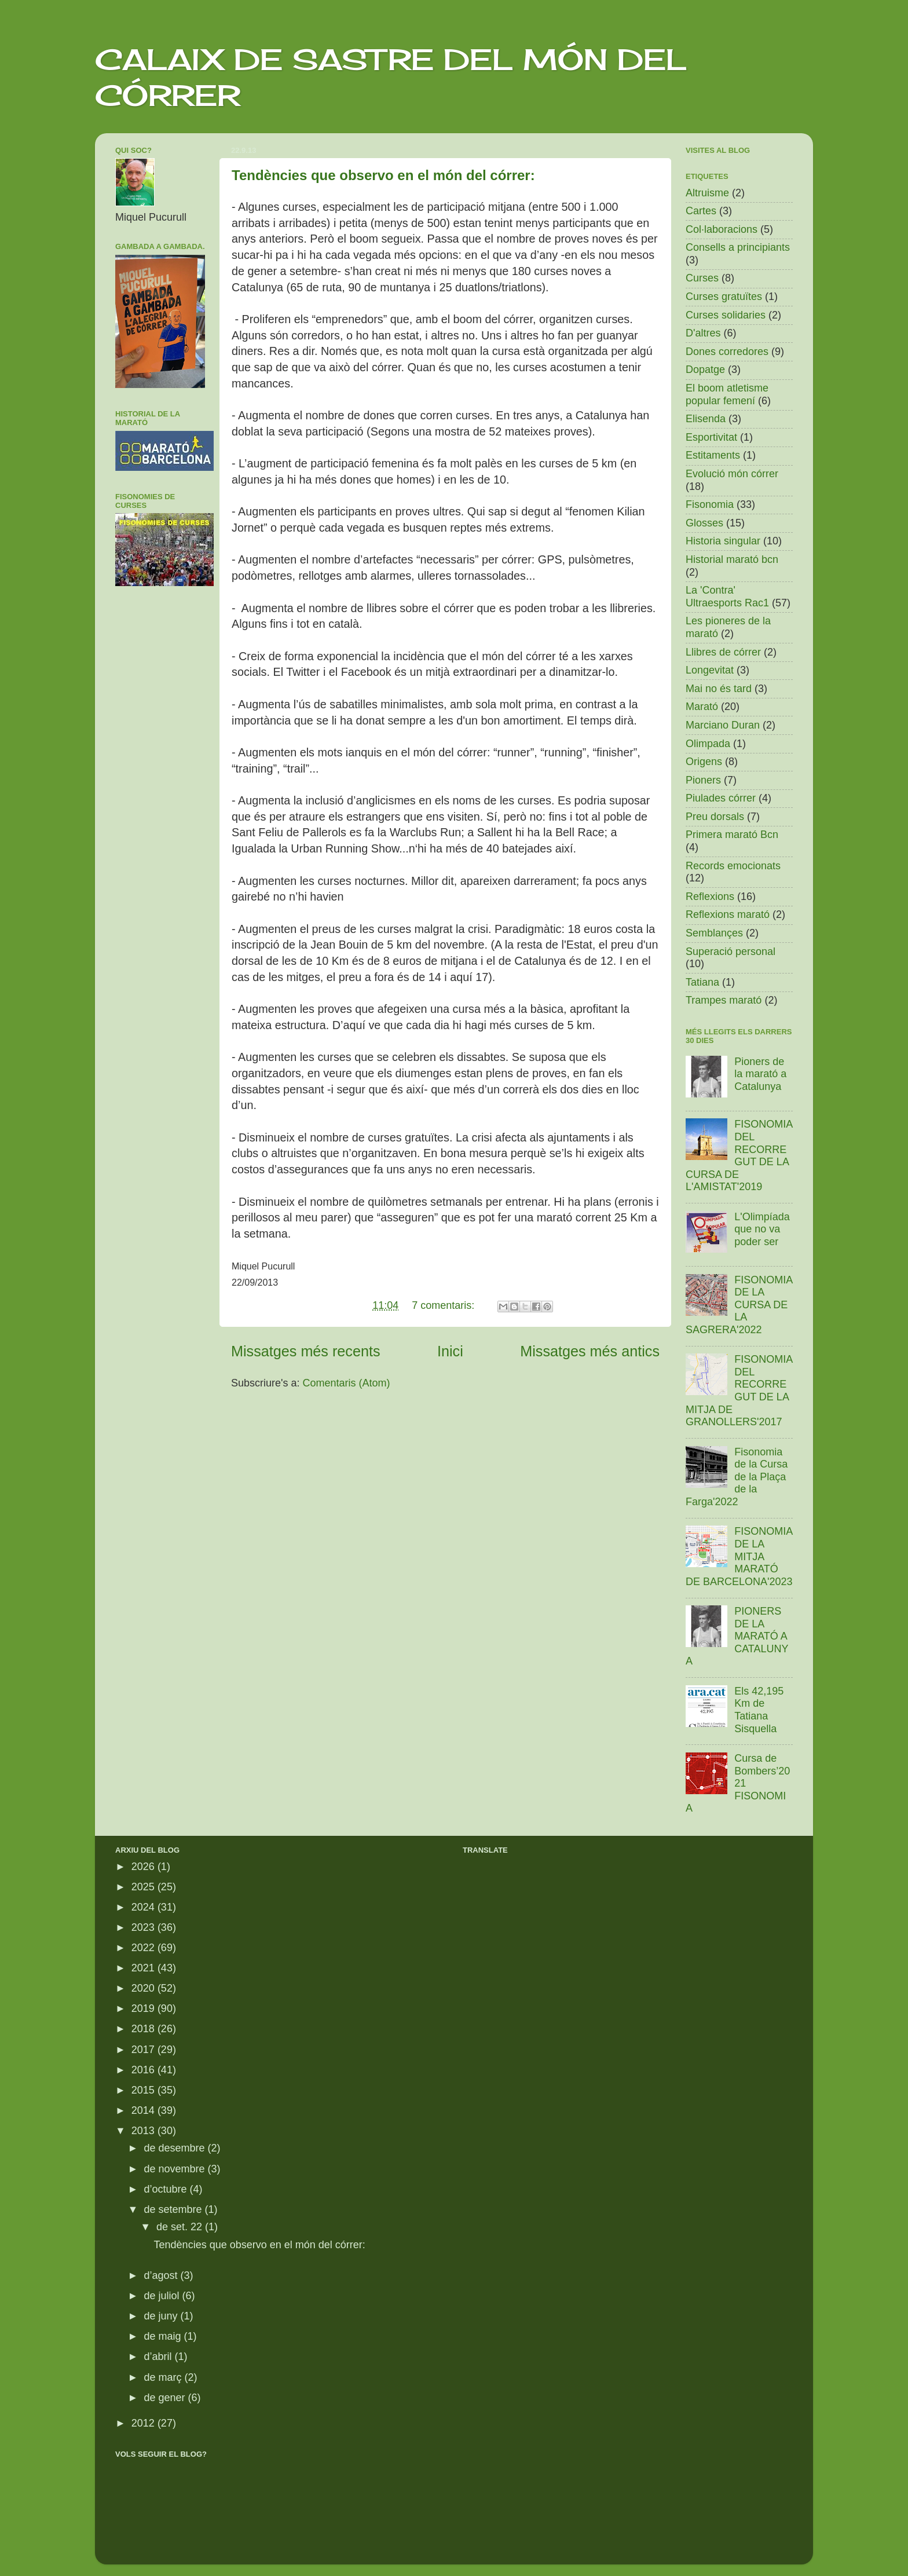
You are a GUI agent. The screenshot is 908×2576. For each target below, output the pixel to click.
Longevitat (710, 670)
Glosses (704, 523)
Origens (704, 761)
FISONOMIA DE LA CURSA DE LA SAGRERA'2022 (739, 1304)
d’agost (162, 2275)
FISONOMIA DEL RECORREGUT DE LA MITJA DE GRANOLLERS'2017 (739, 1390)
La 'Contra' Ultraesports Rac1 (727, 596)
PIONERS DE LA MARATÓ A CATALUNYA (737, 1636)
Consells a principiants (738, 247)
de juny (162, 2316)
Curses (702, 278)
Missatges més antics (590, 1351)
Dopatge (705, 369)
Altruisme (707, 193)
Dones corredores (727, 351)
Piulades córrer (721, 798)
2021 (144, 1968)
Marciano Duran (723, 725)
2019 (144, 2008)
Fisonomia (710, 504)
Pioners (703, 780)
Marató (702, 706)
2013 (144, 2130)
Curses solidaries (726, 315)
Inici (450, 1351)
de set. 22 (180, 2227)
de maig (164, 2336)
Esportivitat (711, 437)
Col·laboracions (721, 229)
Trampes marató (723, 1000)
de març (164, 2377)
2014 (144, 2110)
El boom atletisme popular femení (727, 394)
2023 (144, 1927)
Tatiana (702, 982)
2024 (144, 1907)
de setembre (174, 2209)
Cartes (701, 211)
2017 (144, 2049)
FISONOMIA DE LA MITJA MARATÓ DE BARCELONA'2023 (739, 1556)
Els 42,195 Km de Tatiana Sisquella (758, 1710)
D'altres (703, 333)
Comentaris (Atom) (346, 1383)
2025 (144, 1887)
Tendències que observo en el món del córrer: (383, 175)
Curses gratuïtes (724, 296)
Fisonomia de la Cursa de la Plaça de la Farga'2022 (737, 1476)
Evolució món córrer (732, 474)
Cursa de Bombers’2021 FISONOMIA (738, 1783)
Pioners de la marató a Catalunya (760, 1074)
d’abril (159, 2356)
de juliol (163, 2295)
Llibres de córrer (723, 652)
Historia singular (723, 541)
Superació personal (730, 951)
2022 (144, 1947)
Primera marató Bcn (732, 834)
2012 (144, 2423)
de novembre (175, 2169)
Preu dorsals (715, 816)
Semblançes (714, 933)
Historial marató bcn (732, 559)
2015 (144, 2090)
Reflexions (710, 896)
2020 (144, 1988)
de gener (166, 2397)
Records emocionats (733, 866)
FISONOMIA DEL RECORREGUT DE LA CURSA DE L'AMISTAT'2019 (739, 1155)
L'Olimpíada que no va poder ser (761, 1229)
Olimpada (708, 743)
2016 (144, 2070)
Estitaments (713, 455)
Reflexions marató (728, 914)
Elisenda (706, 419)
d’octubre (166, 2189)
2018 (144, 2029)
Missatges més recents (305, 1351)
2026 (144, 1866)
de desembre (175, 2148)
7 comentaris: (444, 1305)
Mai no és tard (719, 688)
